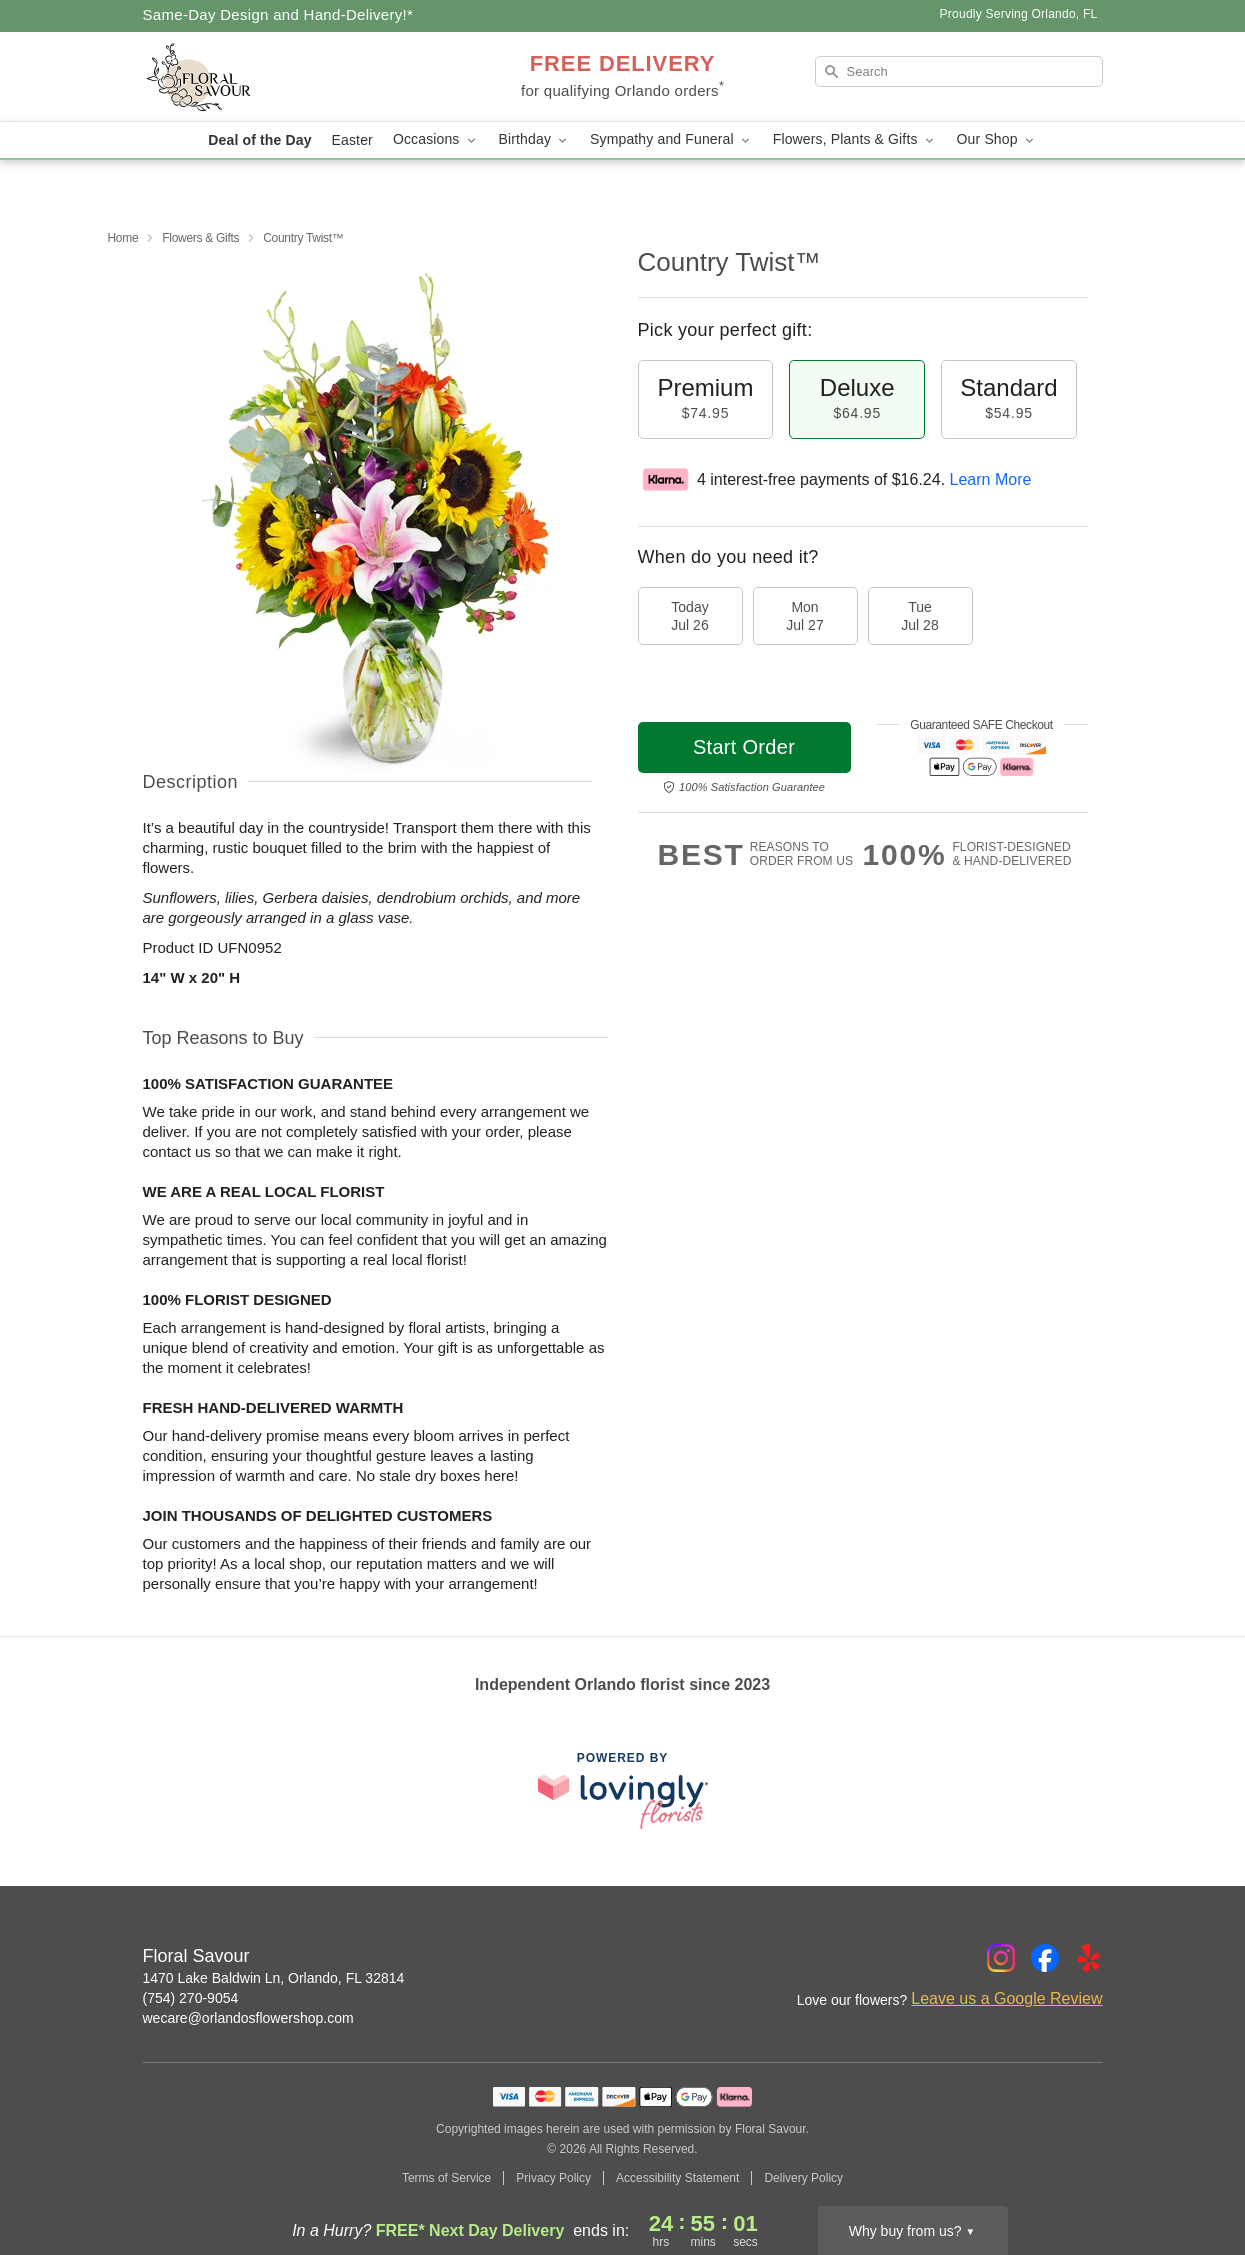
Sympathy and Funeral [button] (671, 139)
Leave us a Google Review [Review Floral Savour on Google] (1006, 1998)
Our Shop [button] (997, 139)
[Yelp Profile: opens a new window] (1089, 1958)
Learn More (991, 479)
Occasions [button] (436, 139)
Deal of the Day (259, 140)
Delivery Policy (803, 2178)
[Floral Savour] (287, 77)
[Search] (959, 71)
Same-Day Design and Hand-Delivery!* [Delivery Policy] (278, 14)
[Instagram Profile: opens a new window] (1001, 1958)
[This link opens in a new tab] (623, 1790)
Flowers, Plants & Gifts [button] (855, 139)
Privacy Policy (553, 2178)
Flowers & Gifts (200, 238)
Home (123, 238)
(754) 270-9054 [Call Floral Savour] (191, 1998)
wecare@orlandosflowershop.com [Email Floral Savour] (248, 2018)
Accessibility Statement (677, 2178)
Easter (352, 140)
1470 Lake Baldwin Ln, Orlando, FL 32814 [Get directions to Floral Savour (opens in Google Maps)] (274, 1978)
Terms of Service (446, 2178)
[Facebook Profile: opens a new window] (1045, 1958)
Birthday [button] (535, 139)
